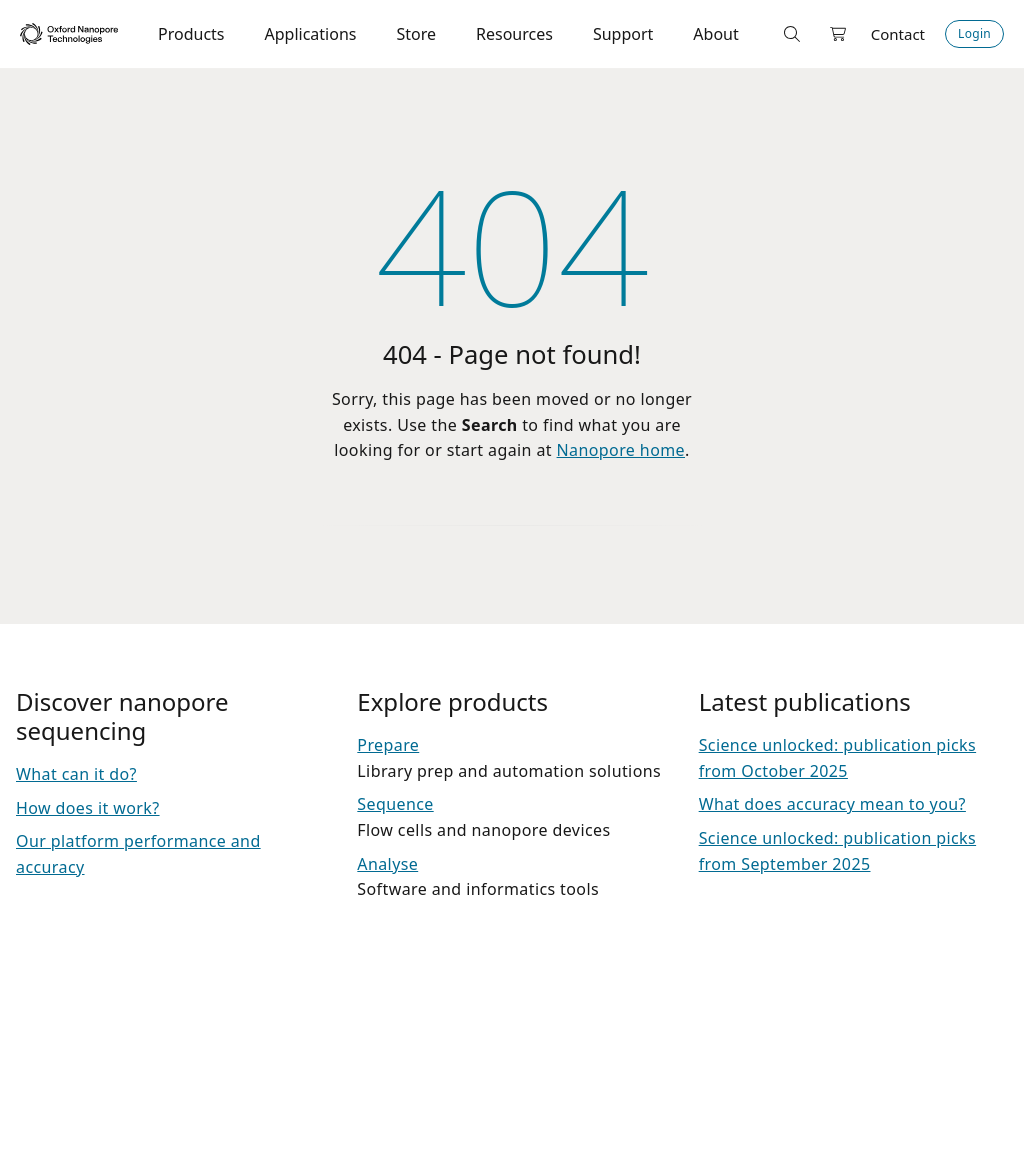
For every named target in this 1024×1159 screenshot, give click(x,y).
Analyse (387, 864)
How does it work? (88, 808)
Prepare (388, 745)
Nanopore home (621, 450)
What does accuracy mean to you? (832, 804)
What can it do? (76, 774)
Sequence (395, 804)
